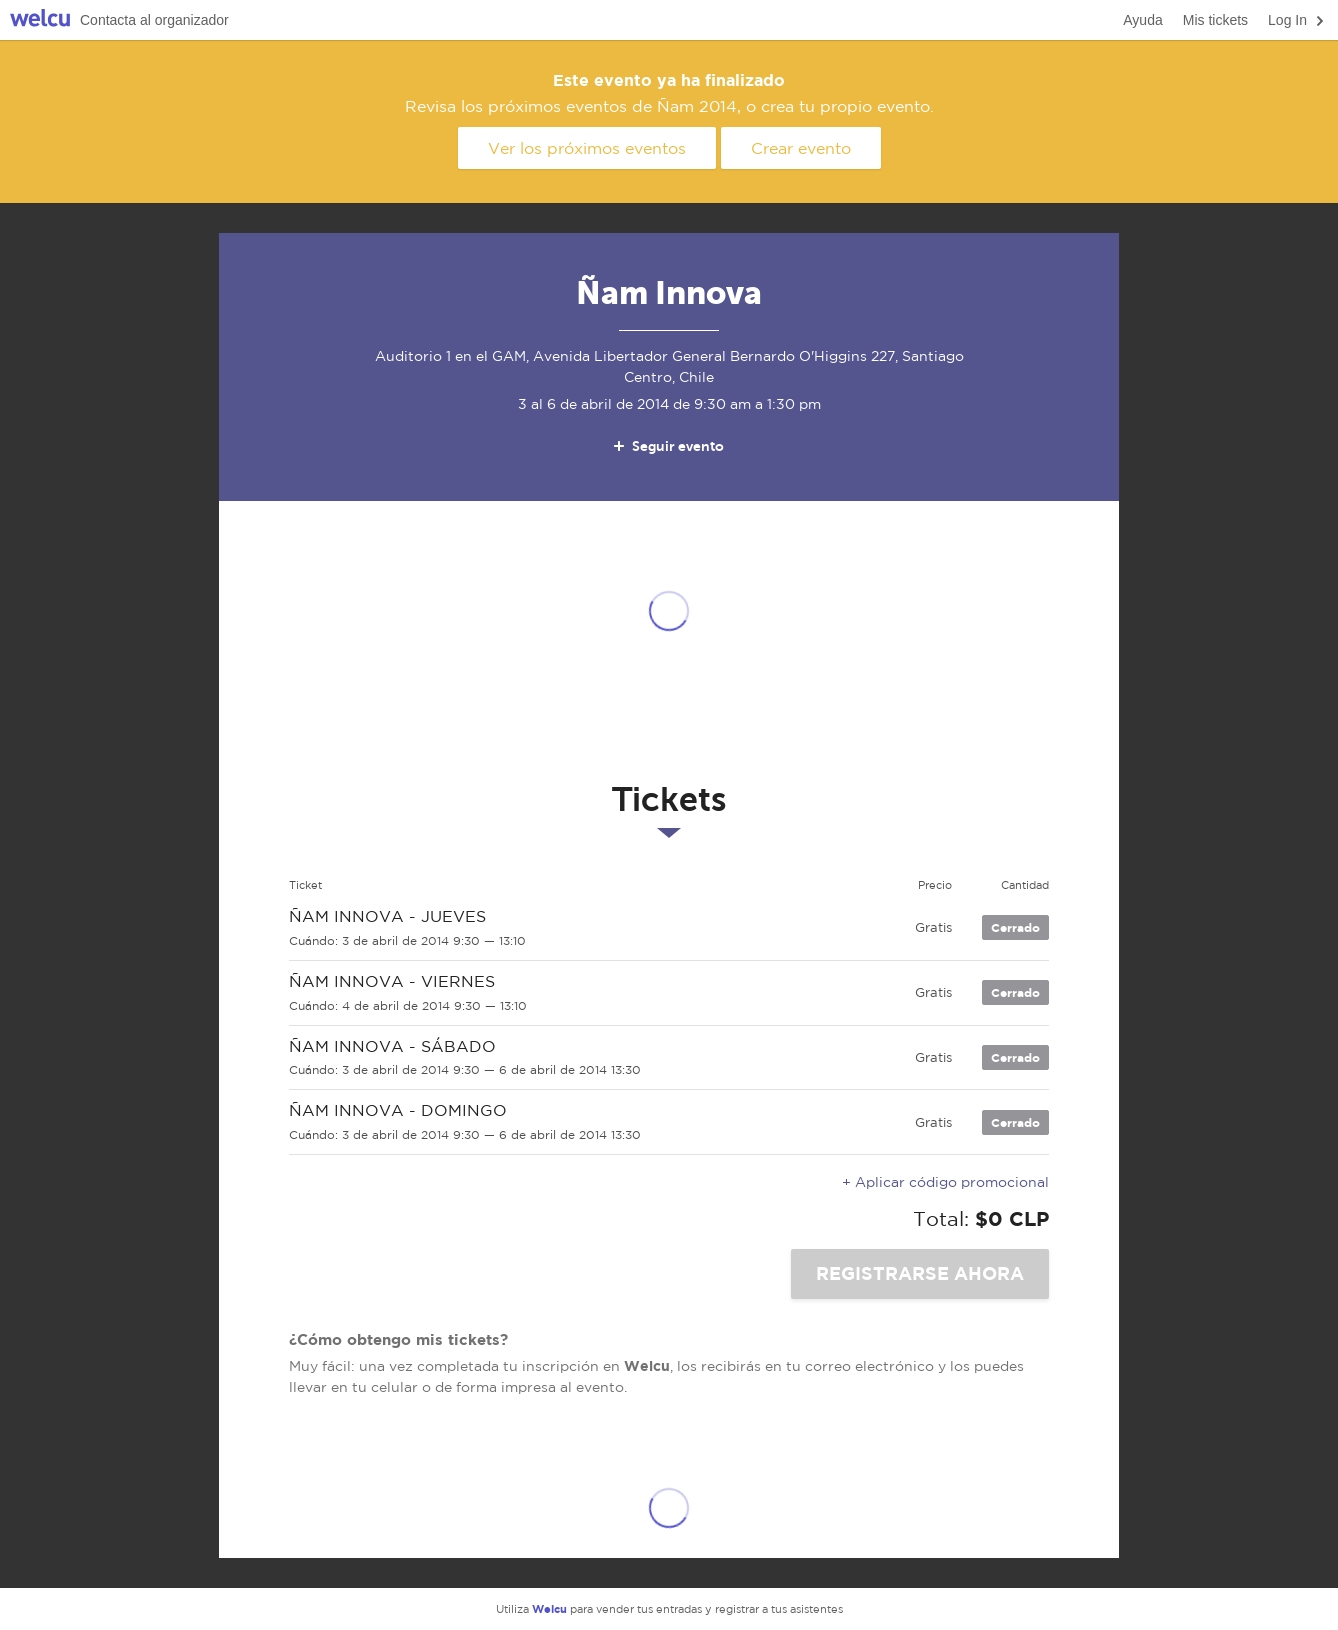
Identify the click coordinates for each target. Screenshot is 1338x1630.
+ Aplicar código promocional (945, 1182)
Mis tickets (1215, 20)
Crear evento (801, 148)
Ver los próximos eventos (587, 148)
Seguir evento (667, 446)
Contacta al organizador (154, 20)
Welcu (40, 20)
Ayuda (1142, 20)
